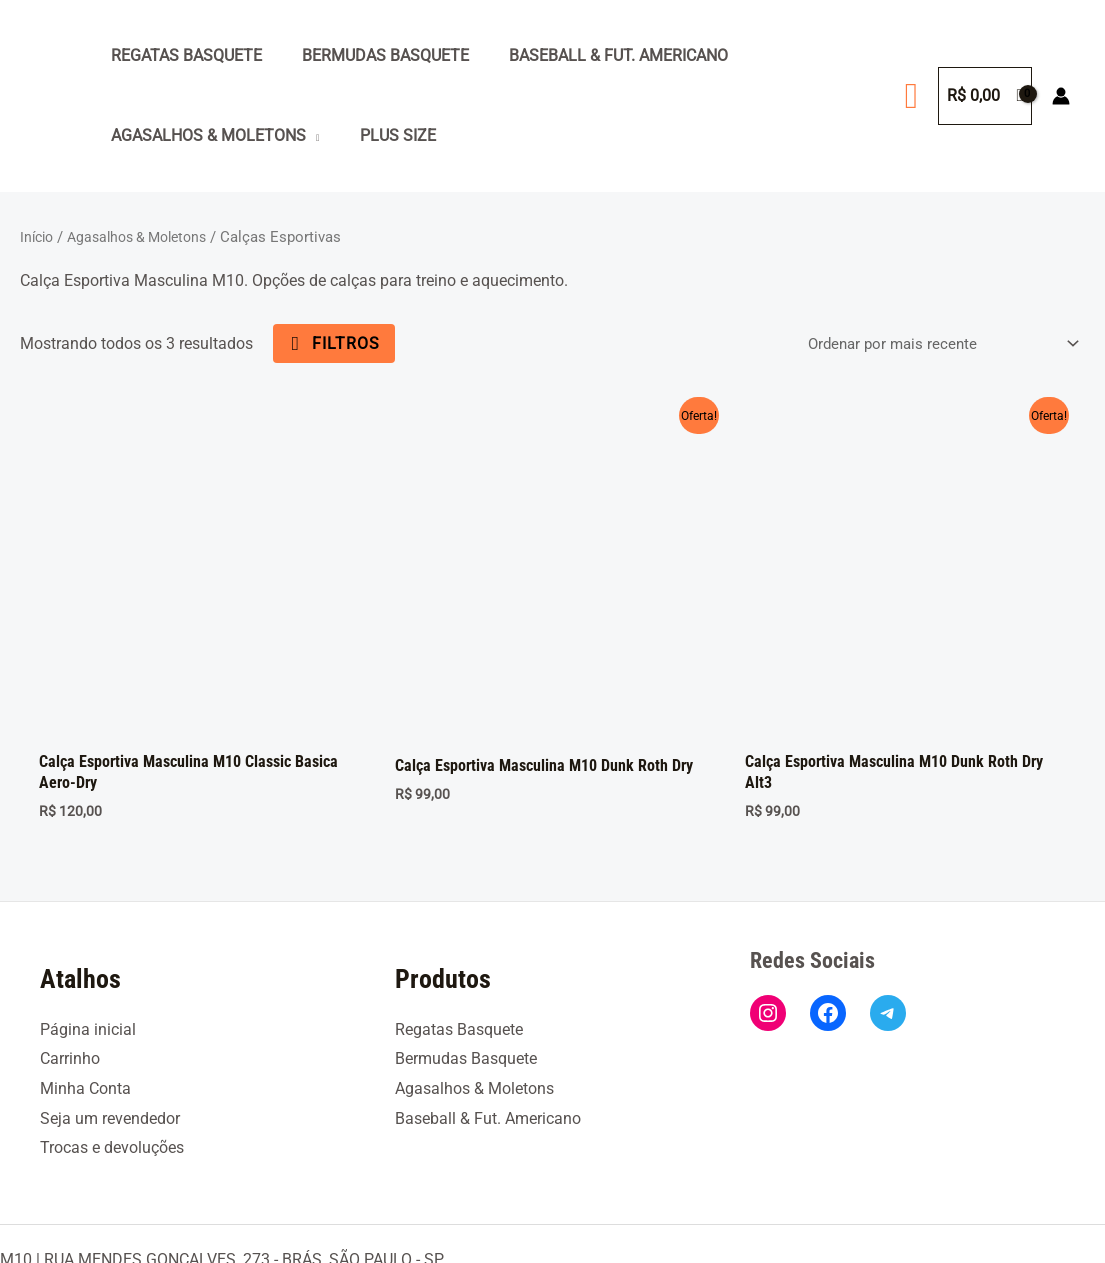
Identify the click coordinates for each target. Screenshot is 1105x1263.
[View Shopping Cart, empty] (985, 96)
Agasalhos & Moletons (204, 135)
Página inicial (88, 946)
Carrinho (70, 976)
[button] (911, 96)
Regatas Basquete (182, 55)
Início (38, 237)
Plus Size (386, 135)
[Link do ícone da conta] (1061, 96)
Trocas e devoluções (112, 1065)
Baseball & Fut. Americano (598, 55)
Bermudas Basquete (373, 55)
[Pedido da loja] (932, 343)
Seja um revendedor (110, 1036)
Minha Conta (85, 1006)
